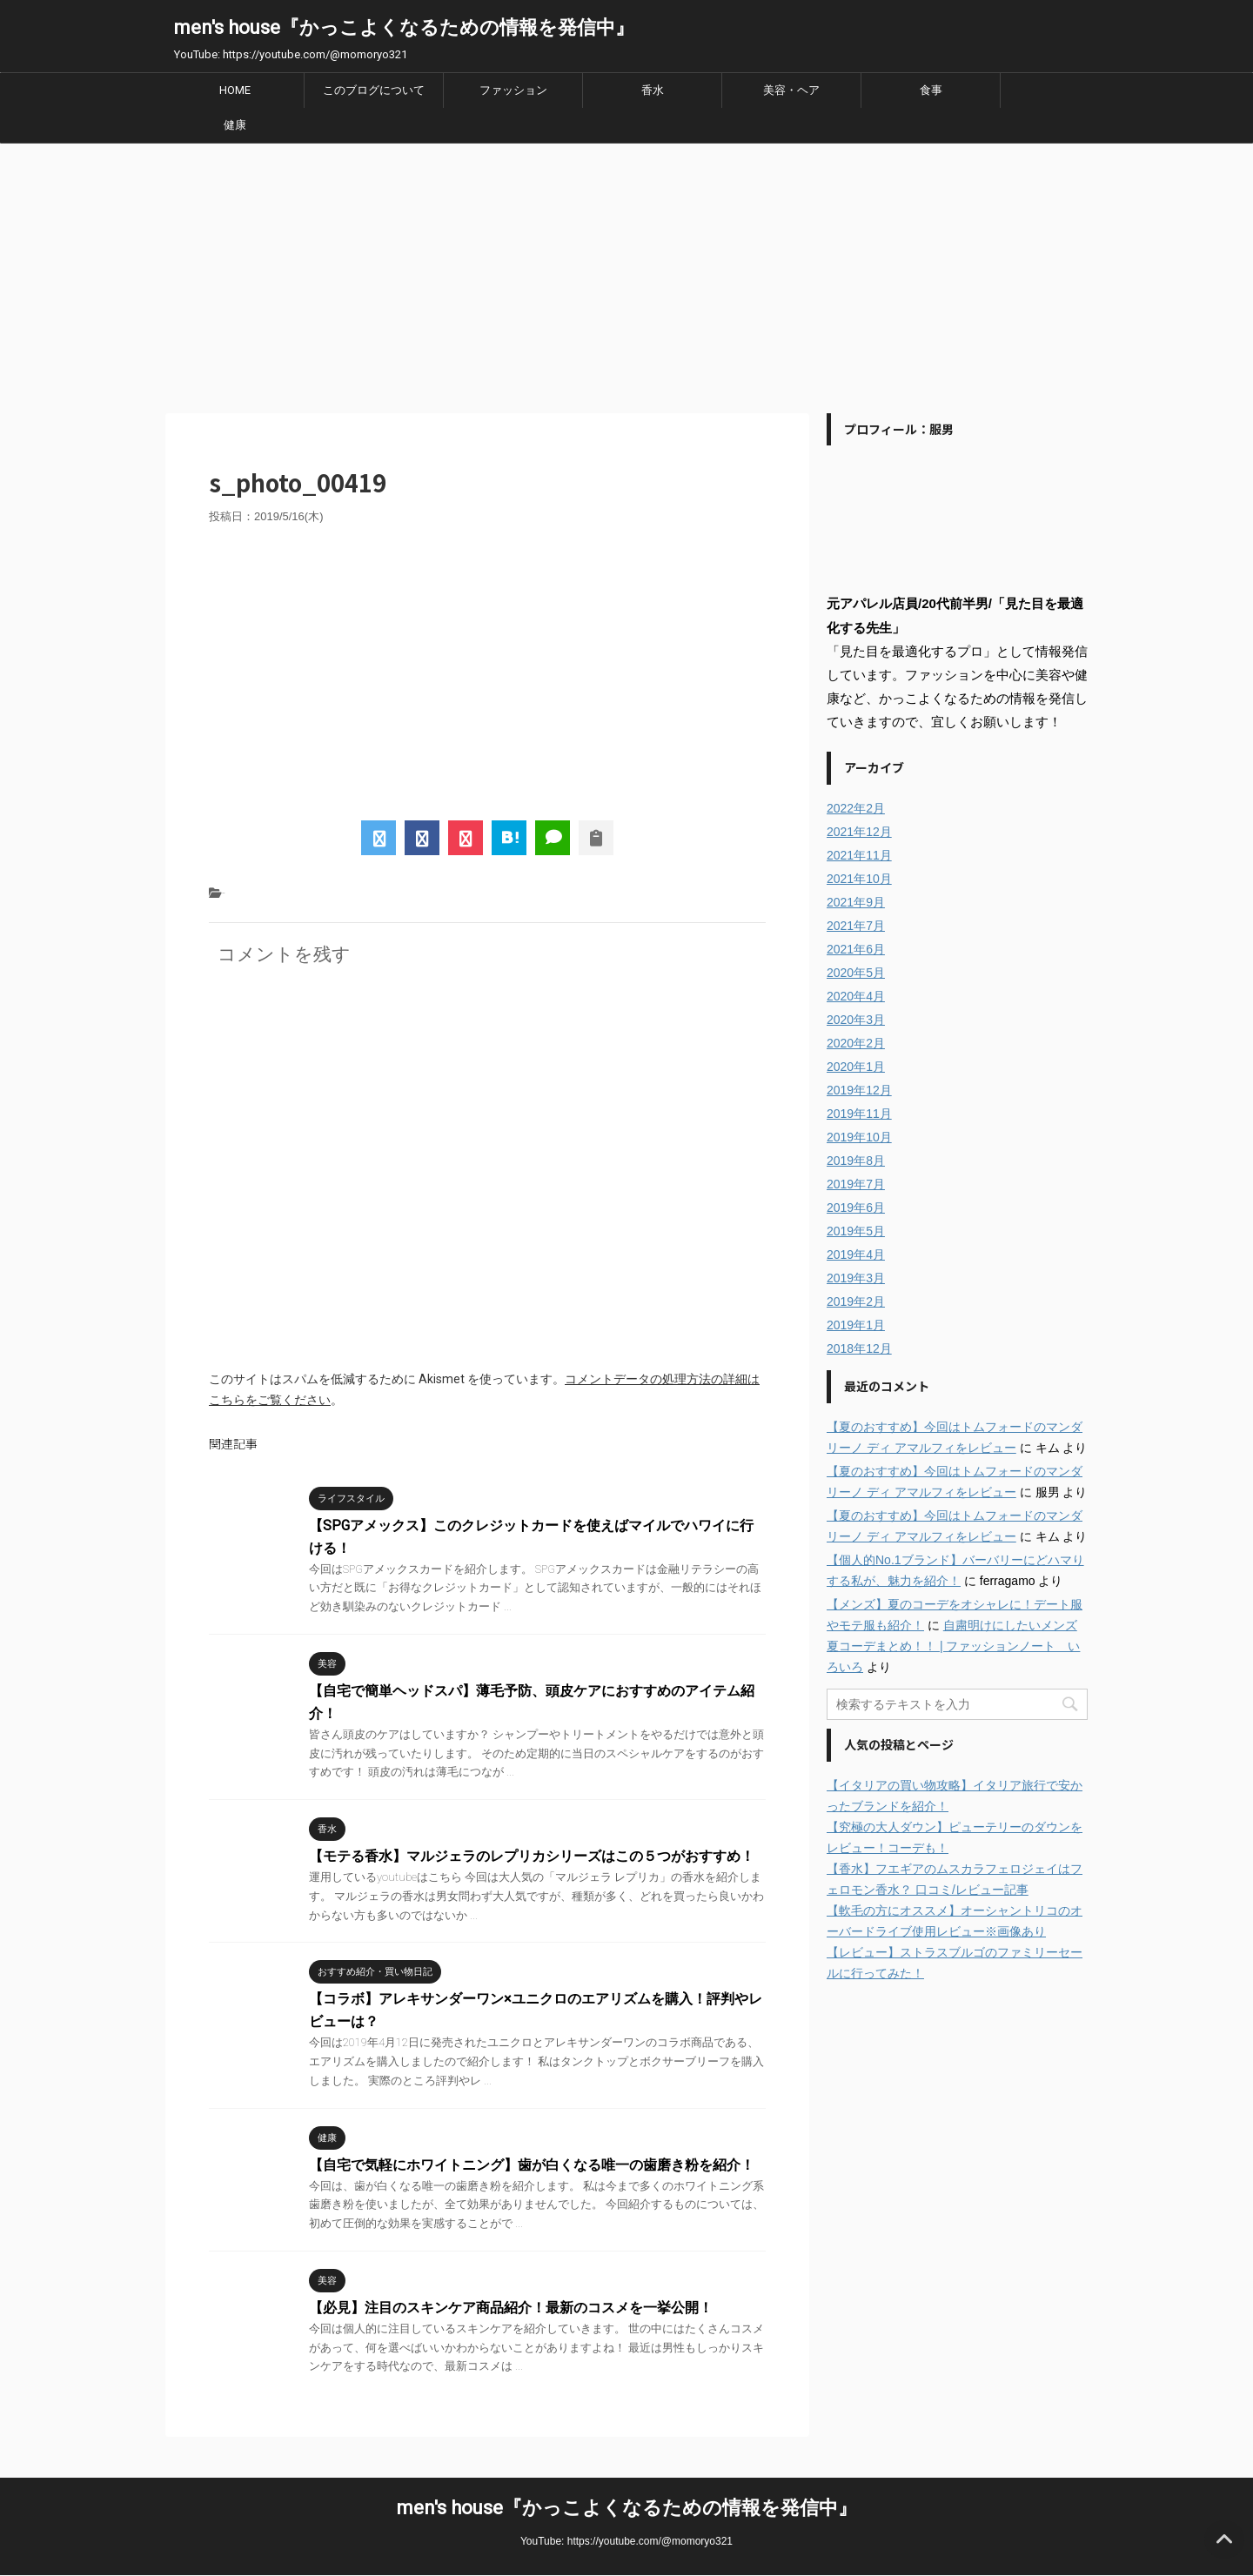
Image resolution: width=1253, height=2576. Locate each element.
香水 (652, 90)
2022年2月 (856, 808)
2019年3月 (856, 1278)
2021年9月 (856, 902)
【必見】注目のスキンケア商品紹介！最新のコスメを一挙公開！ (511, 2307)
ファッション (513, 90)
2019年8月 (856, 1161)
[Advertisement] (626, 274)
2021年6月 (856, 949)
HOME (235, 90)
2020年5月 (856, 973)
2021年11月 (859, 855)
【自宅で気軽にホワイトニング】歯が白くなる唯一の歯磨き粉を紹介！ (531, 2165)
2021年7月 (856, 926)
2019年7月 (856, 1184)
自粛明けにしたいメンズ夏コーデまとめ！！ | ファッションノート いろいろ (953, 1646)
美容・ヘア (791, 90)
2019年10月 (859, 1137)
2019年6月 (856, 1207)
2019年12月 (859, 1090)
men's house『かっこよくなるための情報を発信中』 (404, 27)
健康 (235, 124)
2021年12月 (859, 832)
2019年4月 (856, 1254)
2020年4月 (856, 996)
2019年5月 (856, 1231)
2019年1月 (856, 1325)
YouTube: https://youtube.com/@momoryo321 (626, 2541)
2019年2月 (856, 1301)
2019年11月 (859, 1114)
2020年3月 (856, 1020)
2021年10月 (859, 879)
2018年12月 (859, 1348)
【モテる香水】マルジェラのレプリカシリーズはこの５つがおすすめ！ (531, 1856)
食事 (931, 90)
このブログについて (374, 90)
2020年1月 (856, 1067)
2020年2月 (856, 1043)
